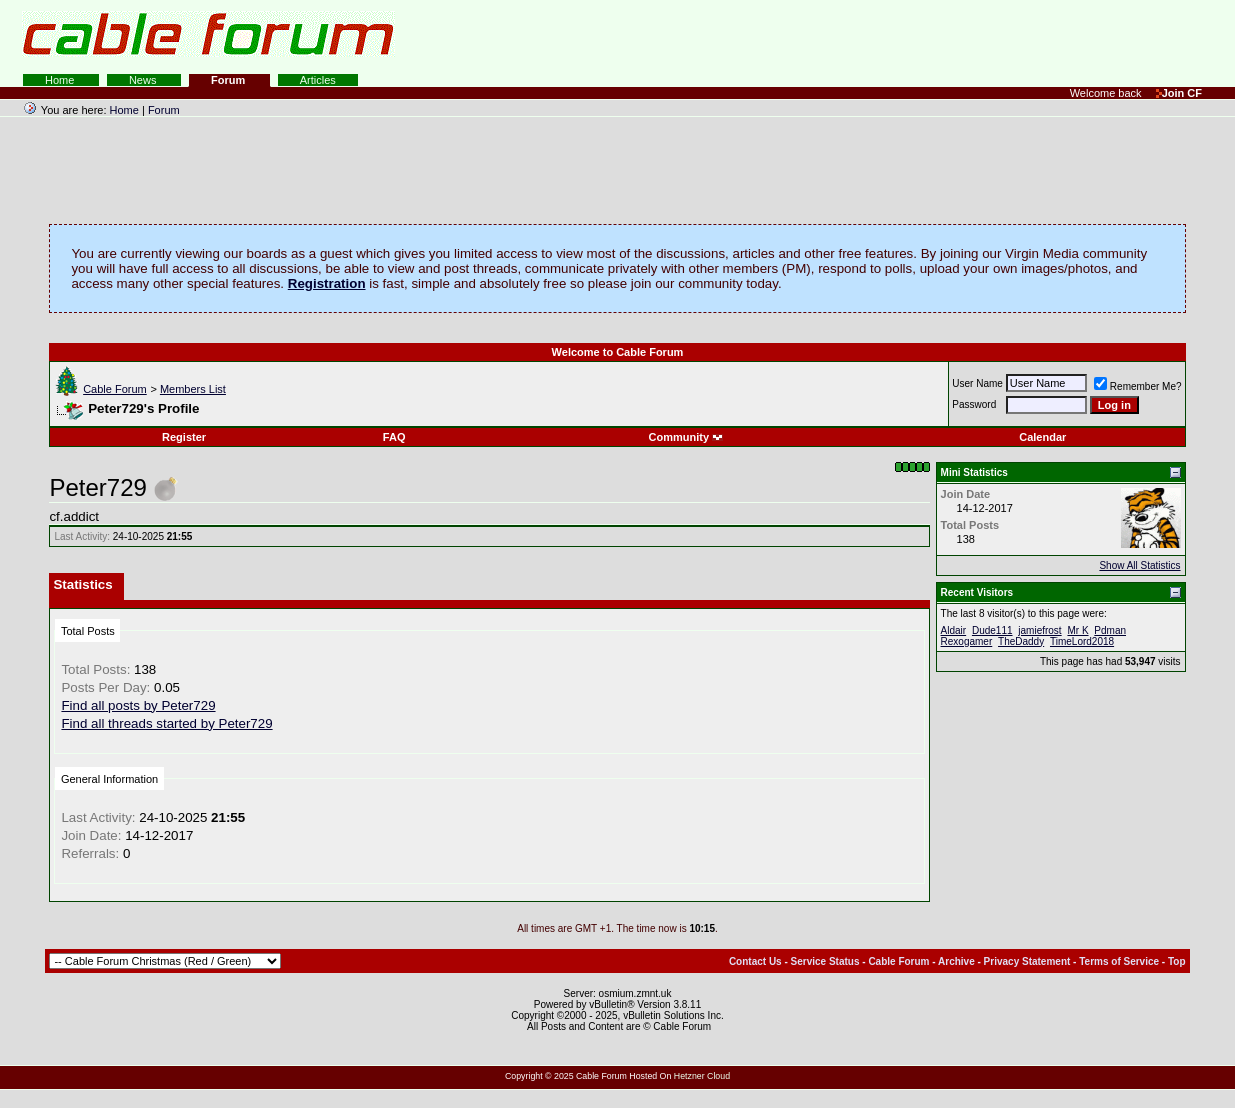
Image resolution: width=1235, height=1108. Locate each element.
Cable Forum (115, 389)
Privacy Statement (1027, 961)
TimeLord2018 (1082, 641)
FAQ (394, 437)
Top (1177, 961)
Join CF (1179, 93)
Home (61, 80)
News (144, 80)
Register (184, 437)
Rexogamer (967, 641)
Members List (193, 389)
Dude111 (992, 630)
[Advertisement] (991, 40)
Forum (229, 80)
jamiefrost (1039, 630)
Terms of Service (1119, 961)
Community (686, 437)
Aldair (954, 630)
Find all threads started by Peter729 (166, 723)
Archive (956, 961)
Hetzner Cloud (702, 1076)
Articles (318, 80)
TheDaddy (1021, 641)
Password (974, 404)
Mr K (1077, 630)
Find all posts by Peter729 (138, 705)
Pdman (1110, 630)
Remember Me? (1138, 386)
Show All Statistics (1139, 565)
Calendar (1042, 437)
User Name (977, 383)
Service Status (825, 961)
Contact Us (755, 961)
